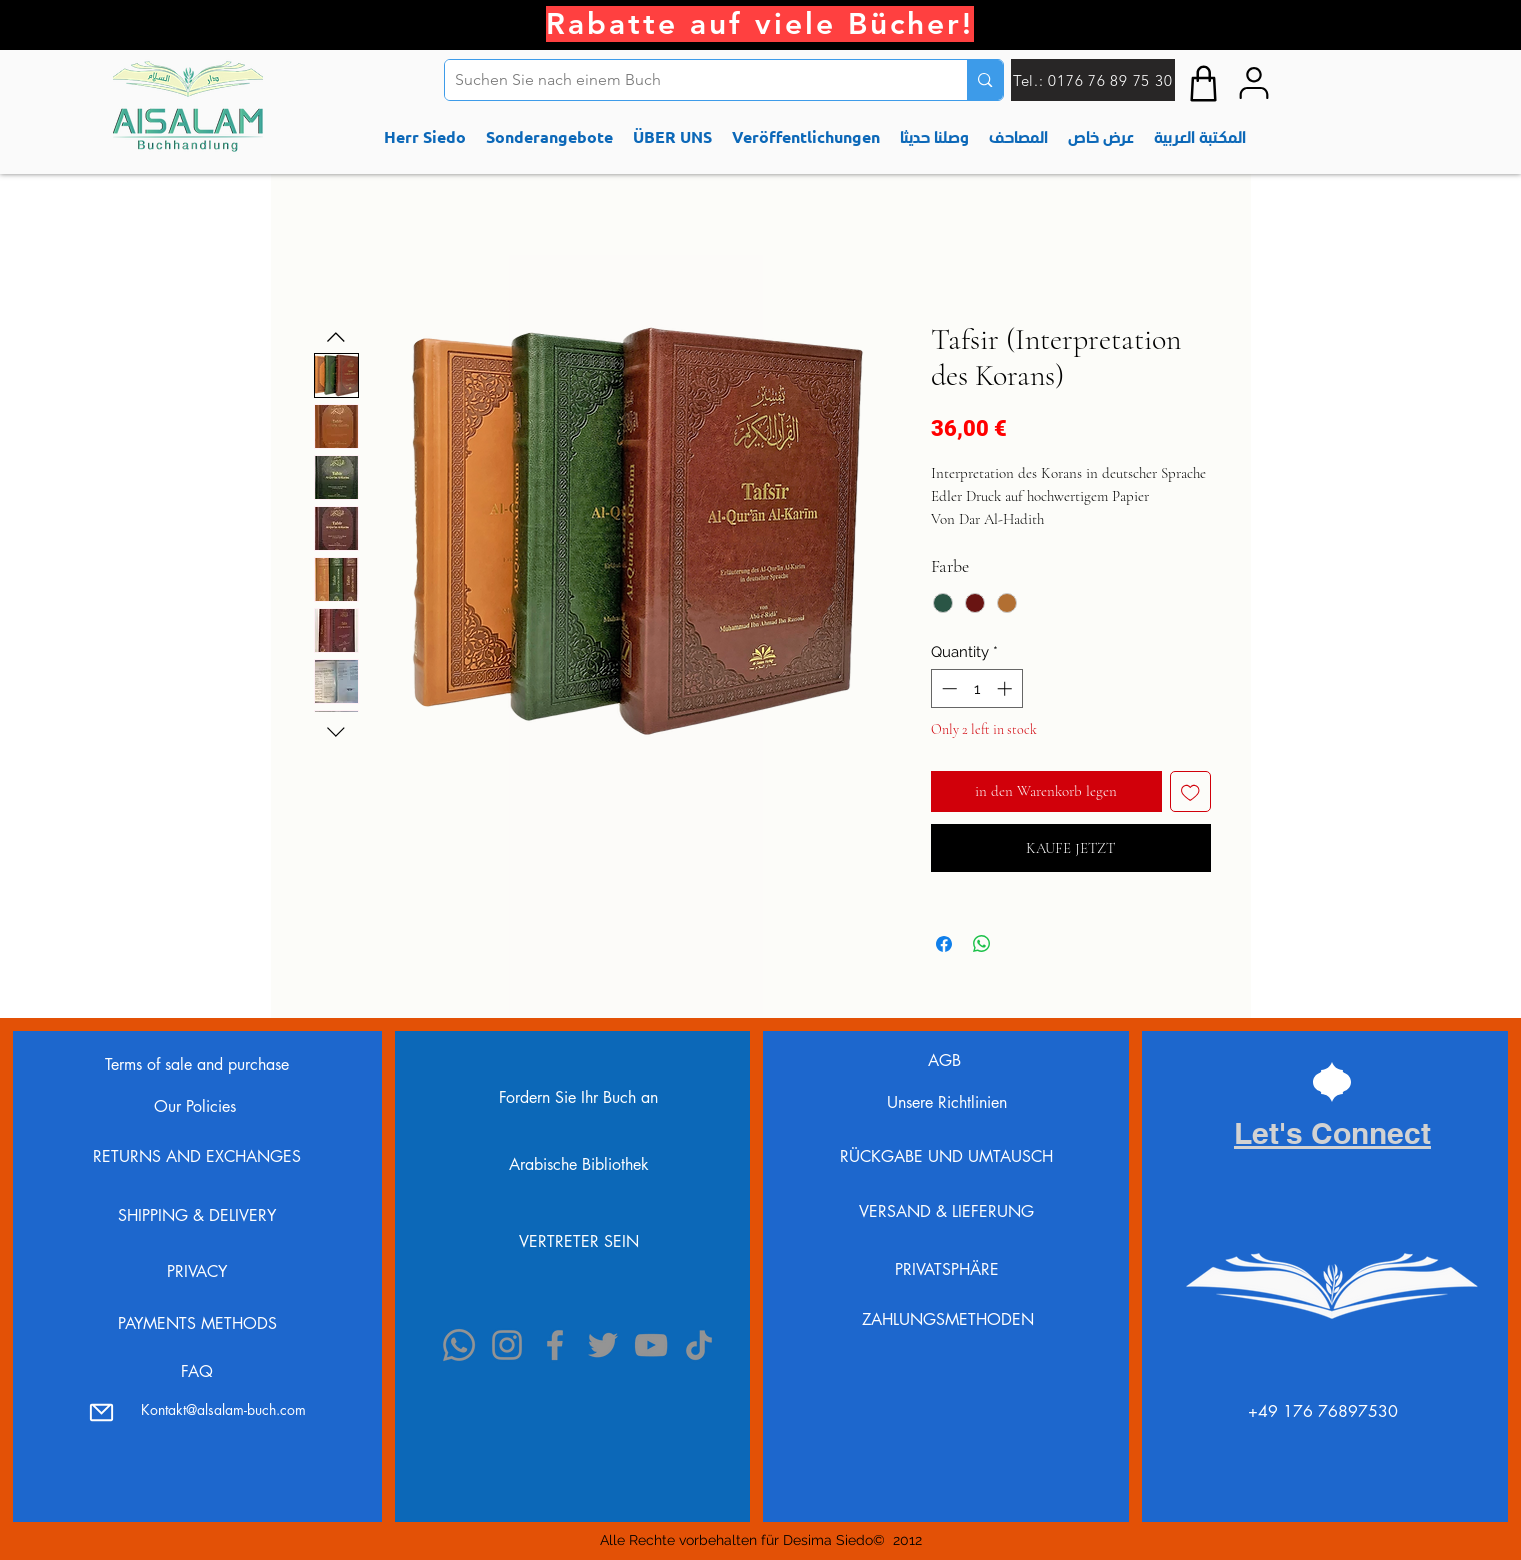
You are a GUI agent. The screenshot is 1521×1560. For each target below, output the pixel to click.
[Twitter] (603, 1345)
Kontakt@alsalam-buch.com (223, 1409)
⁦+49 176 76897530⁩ (1323, 1411)
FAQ (197, 1371)
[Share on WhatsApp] (982, 944)
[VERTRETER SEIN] (578, 1241)
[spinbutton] (976, 688)
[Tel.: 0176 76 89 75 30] (1093, 80)
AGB (947, 1060)
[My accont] (1254, 83)
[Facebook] (555, 1345)
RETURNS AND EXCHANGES (197, 1156)
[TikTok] (699, 1345)
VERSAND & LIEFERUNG (946, 1211)
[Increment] (1006, 688)
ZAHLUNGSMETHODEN (948, 1319)
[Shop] (1204, 83)
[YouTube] (651, 1345)
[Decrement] (947, 688)
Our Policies (197, 1106)
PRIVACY (197, 1271)
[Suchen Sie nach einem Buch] (690, 80)
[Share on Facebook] (944, 944)
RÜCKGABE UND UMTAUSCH (946, 1156)
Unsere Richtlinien (947, 1102)
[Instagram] (507, 1345)
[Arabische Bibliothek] (578, 1164)
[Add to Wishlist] (1190, 791)
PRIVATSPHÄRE (947, 1269)
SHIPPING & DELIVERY (197, 1215)
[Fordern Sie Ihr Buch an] (578, 1097)
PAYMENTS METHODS (197, 1323)
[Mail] (102, 1412)
